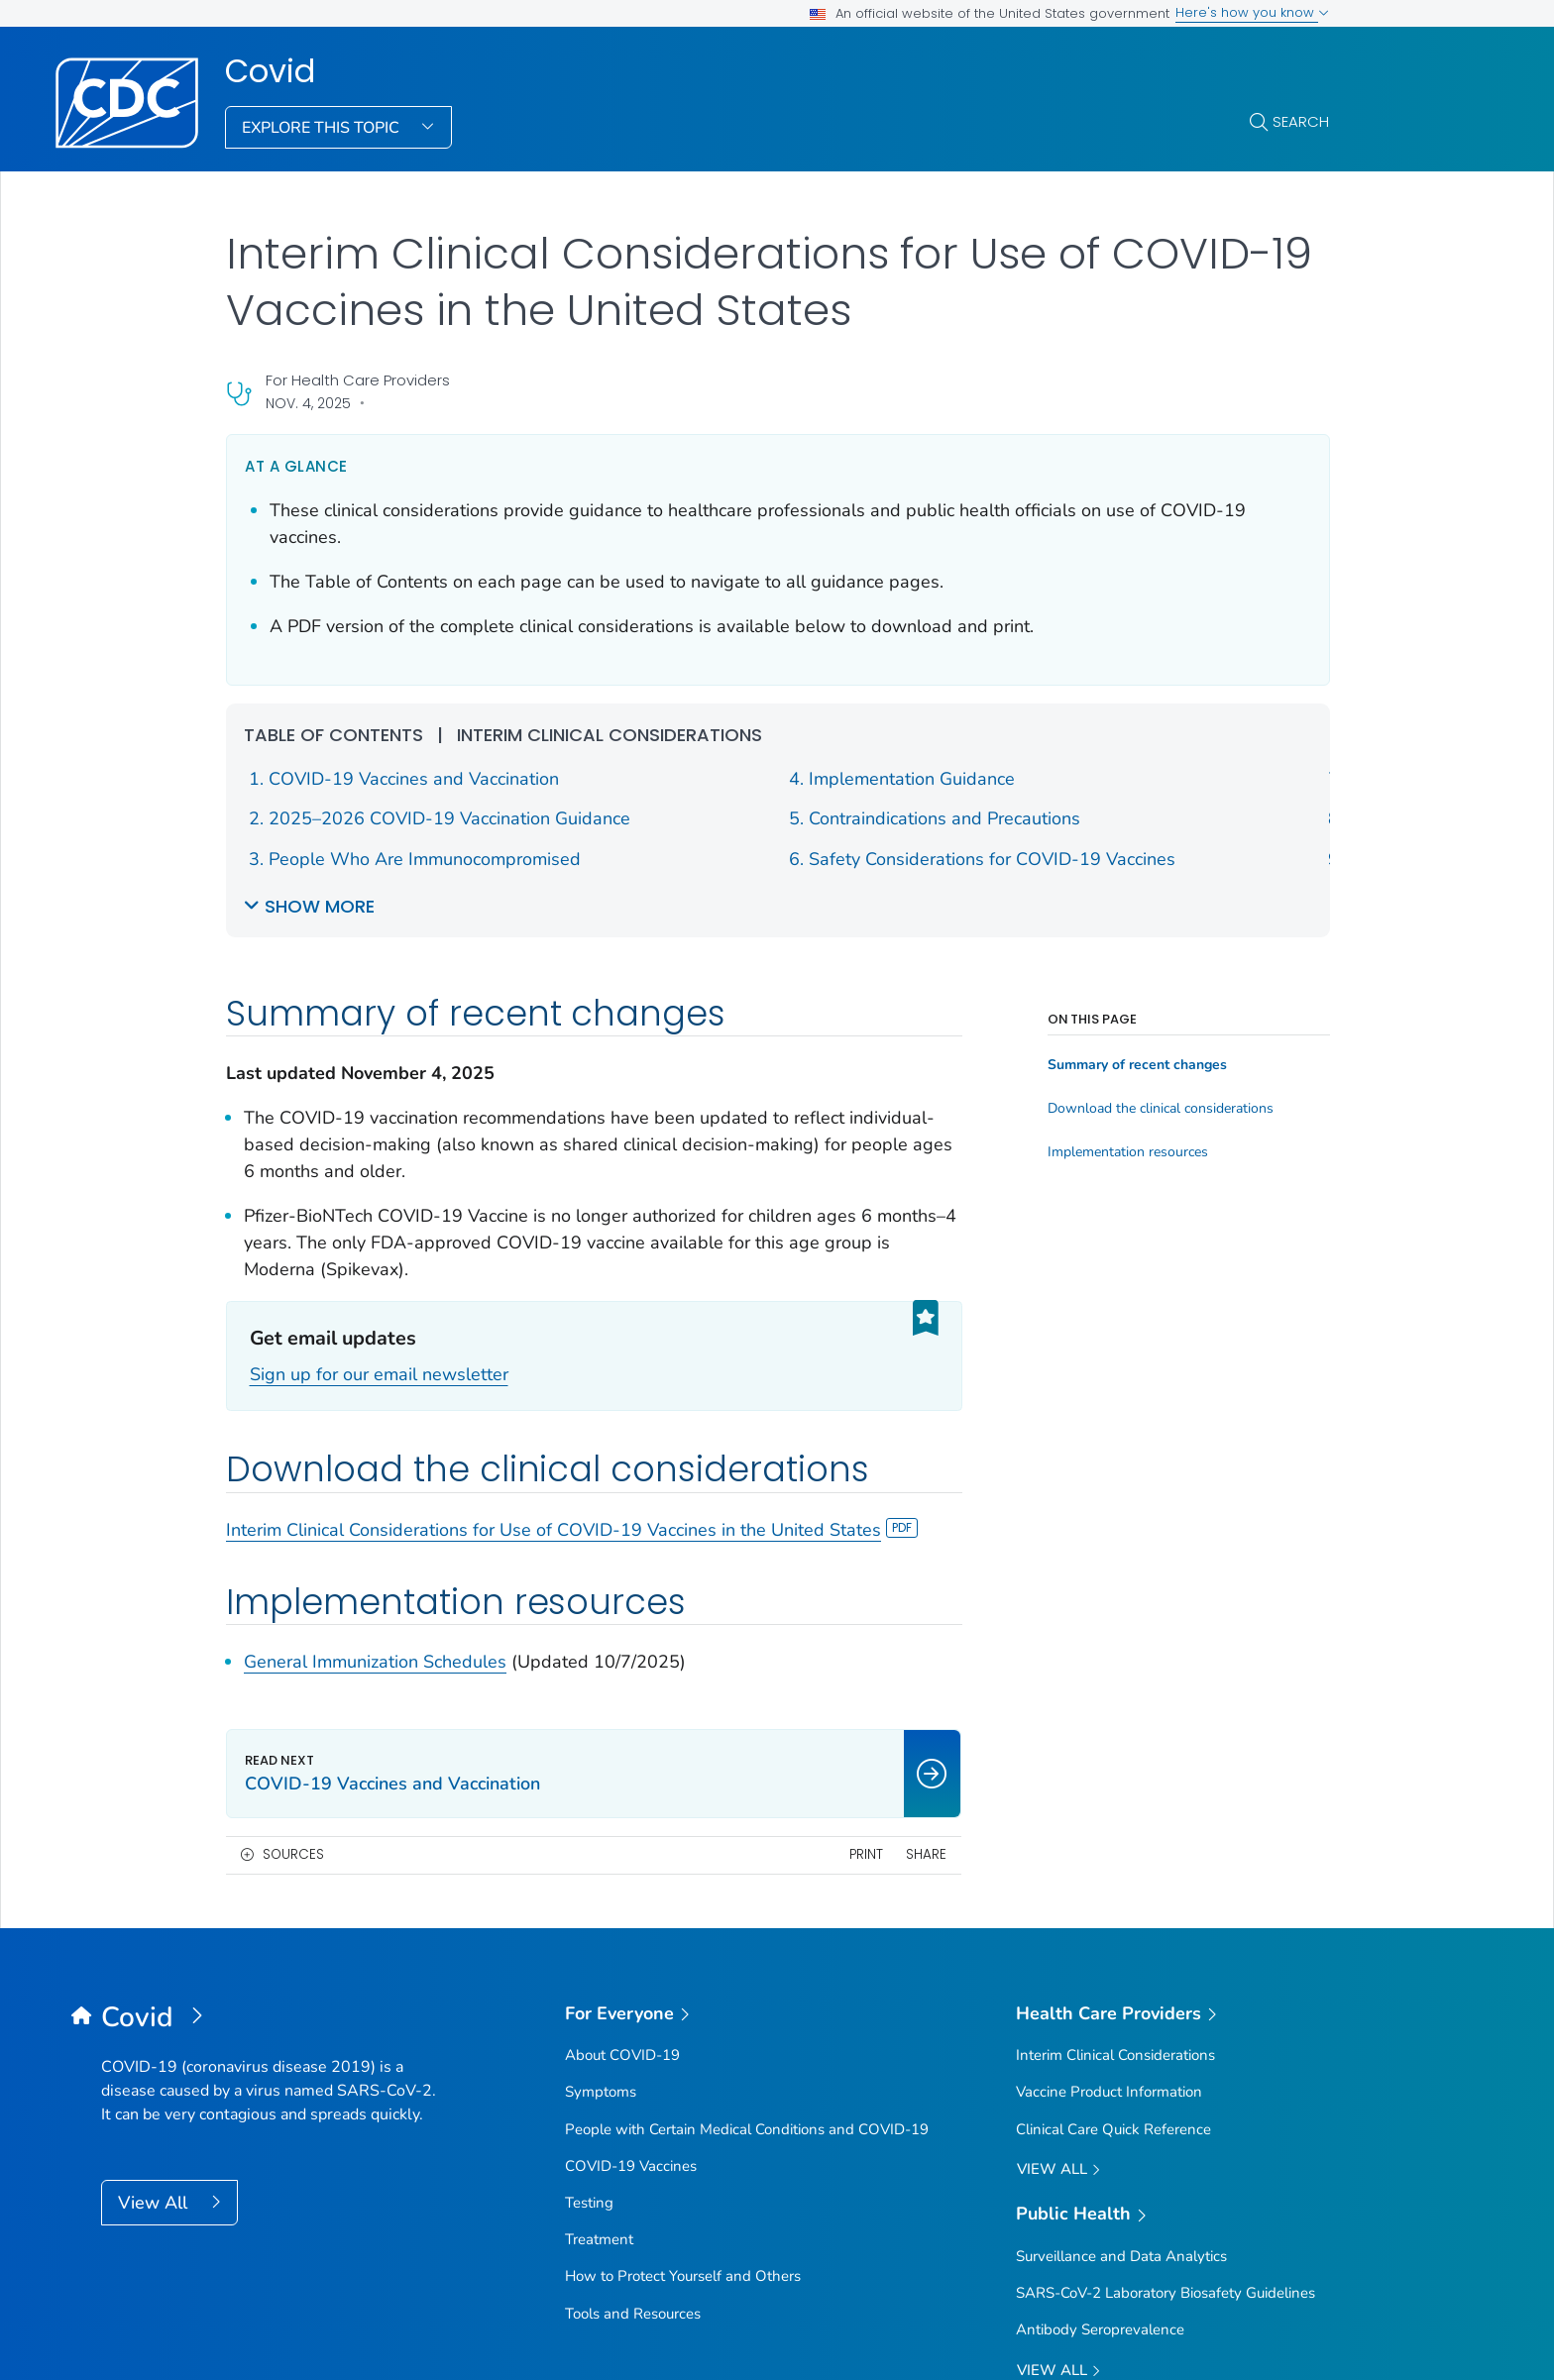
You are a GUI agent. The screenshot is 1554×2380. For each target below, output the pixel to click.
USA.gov (1424, 2335)
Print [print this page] (866, 1456)
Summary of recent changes (1137, 735)
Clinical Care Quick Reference (1113, 1730)
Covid (270, 71)
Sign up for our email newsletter (379, 1100)
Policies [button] (557, 2150)
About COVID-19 (622, 1657)
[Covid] (270, 1619)
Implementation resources (1128, 822)
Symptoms (600, 1693)
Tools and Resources (633, 1914)
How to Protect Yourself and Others (683, 1878)
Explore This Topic (322, 128)
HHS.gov (1348, 2335)
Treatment (599, 1841)
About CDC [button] (371, 2150)
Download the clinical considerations (1161, 779)
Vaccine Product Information (1109, 1693)
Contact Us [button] (166, 2150)
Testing (589, 1803)
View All (155, 1803)
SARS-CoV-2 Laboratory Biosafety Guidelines (1165, 1894)
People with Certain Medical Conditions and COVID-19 (747, 1730)
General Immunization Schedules (375, 1388)
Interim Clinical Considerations (1115, 1657)
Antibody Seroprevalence (1100, 1931)
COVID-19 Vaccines (631, 1767)
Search (1301, 121)
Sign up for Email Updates (667, 2068)
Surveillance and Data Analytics (1121, 1858)
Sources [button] (293, 1456)
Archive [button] (929, 2150)
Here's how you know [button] (1252, 12)
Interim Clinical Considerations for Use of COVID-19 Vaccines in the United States (572, 1255)
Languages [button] (743, 2150)
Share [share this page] (926, 1456)
